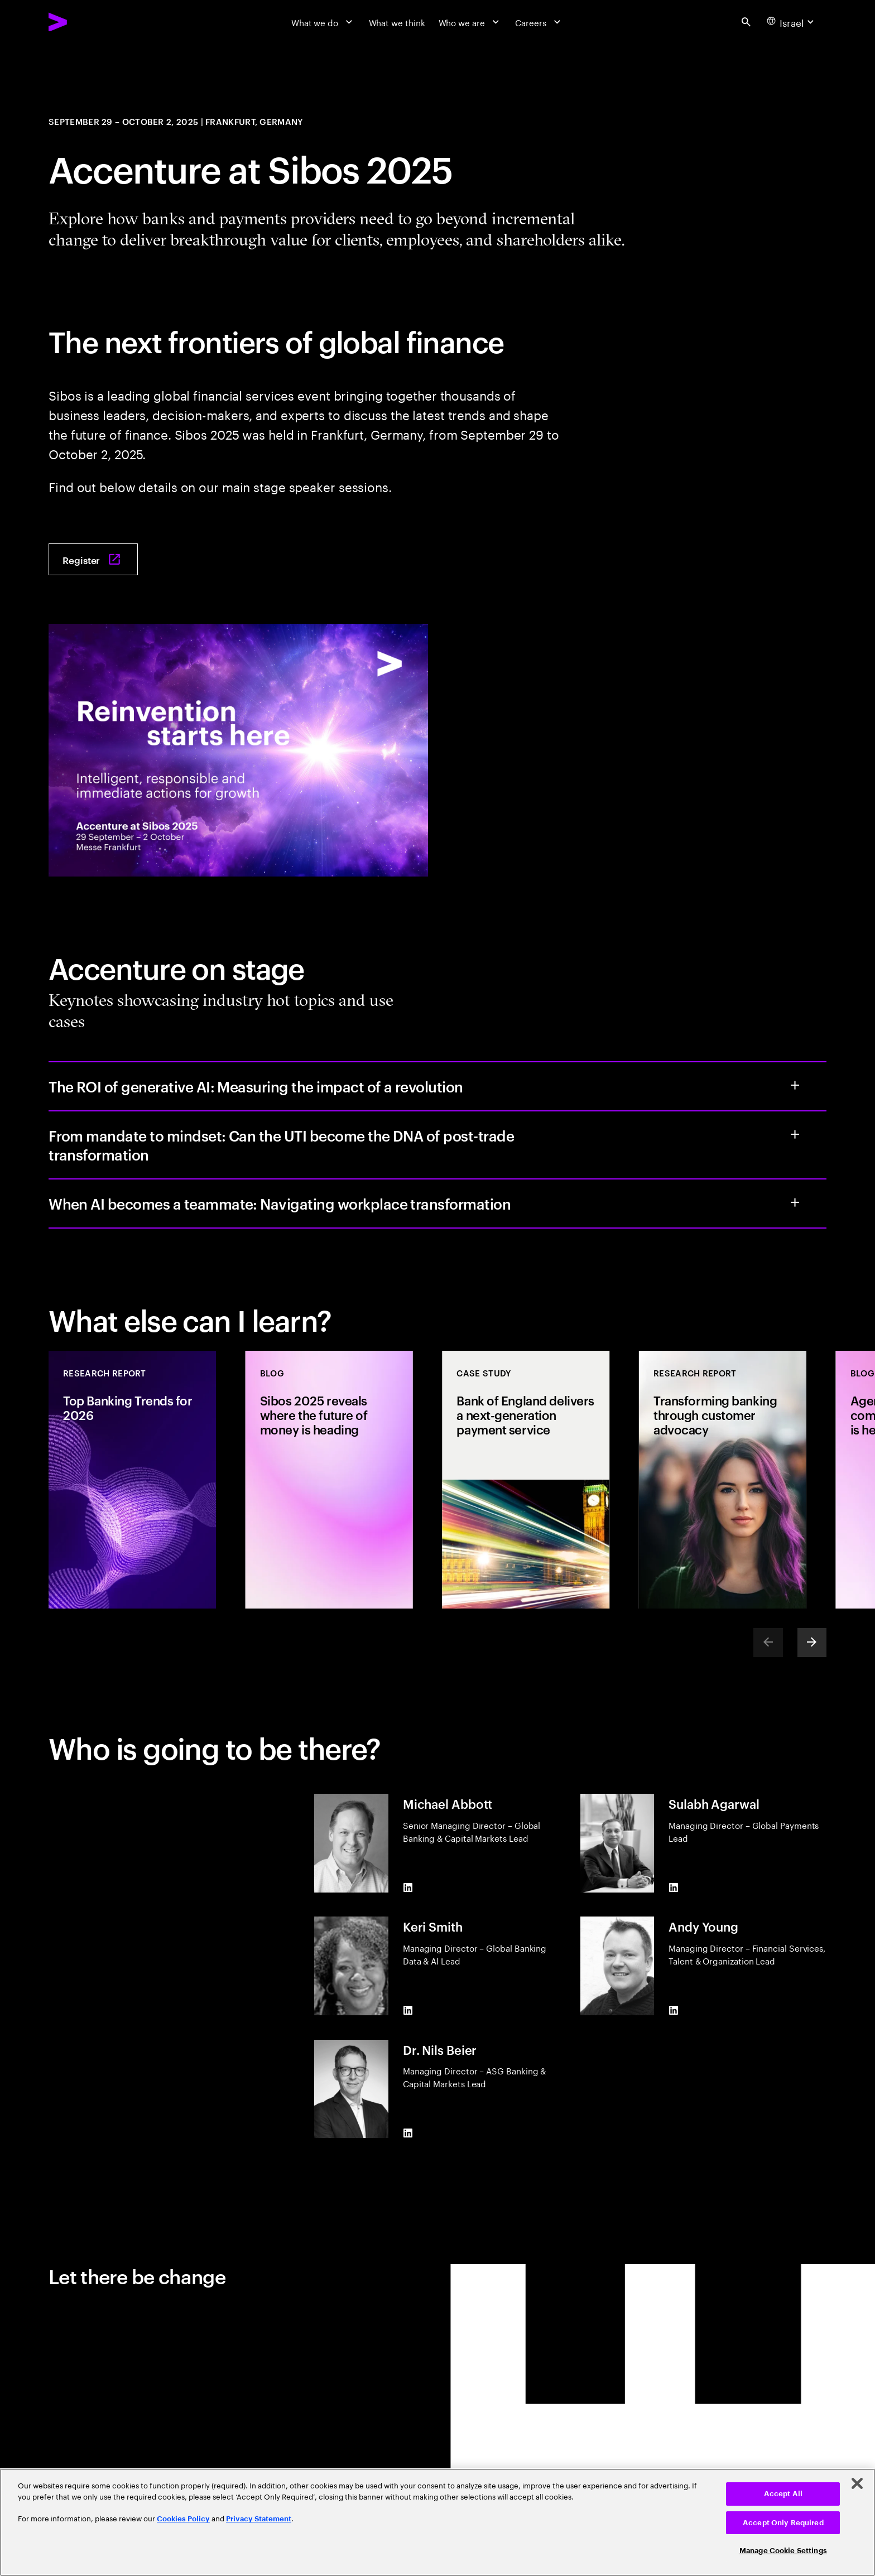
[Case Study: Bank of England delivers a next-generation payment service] (525, 1479)
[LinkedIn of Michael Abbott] (407, 1887)
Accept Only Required (783, 2522)
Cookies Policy (183, 2518)
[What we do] (323, 22)
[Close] (857, 2483)
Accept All (783, 2493)
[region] (437, 2522)
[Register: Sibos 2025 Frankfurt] (93, 559)
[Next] (811, 1642)
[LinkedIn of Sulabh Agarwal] (673, 1887)
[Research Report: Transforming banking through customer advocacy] (722, 1479)
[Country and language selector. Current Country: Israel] (791, 21)
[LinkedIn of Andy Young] (673, 2010)
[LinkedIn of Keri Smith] (407, 2010)
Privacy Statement (258, 2518)
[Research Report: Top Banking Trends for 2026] (132, 1479)
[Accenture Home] (86, 22)
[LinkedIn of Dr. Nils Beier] (407, 2133)
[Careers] (539, 22)
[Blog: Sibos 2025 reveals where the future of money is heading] (329, 1479)
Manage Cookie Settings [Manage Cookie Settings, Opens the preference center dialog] (783, 2550)
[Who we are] (470, 22)
